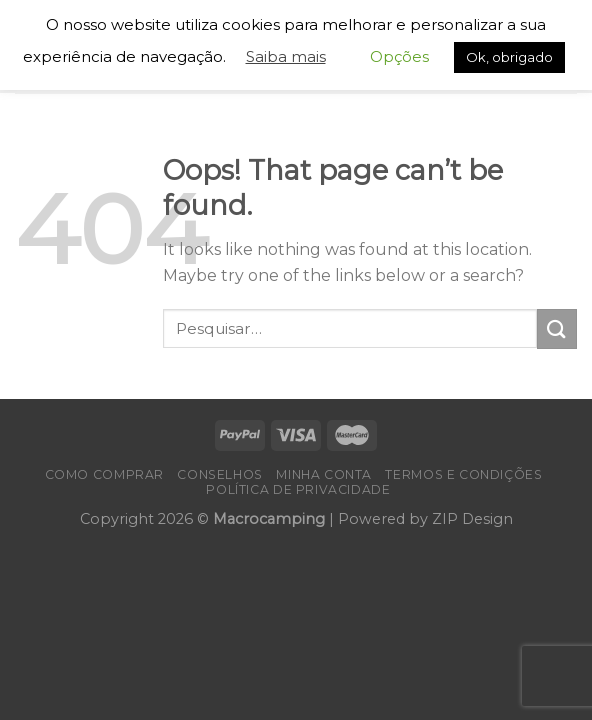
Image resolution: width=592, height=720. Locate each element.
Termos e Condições (463, 474)
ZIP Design (472, 519)
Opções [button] (399, 56)
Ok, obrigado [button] (509, 57)
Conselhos (220, 474)
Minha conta (324, 474)
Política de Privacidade (298, 489)
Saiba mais (286, 56)
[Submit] (557, 328)
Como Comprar (104, 474)
